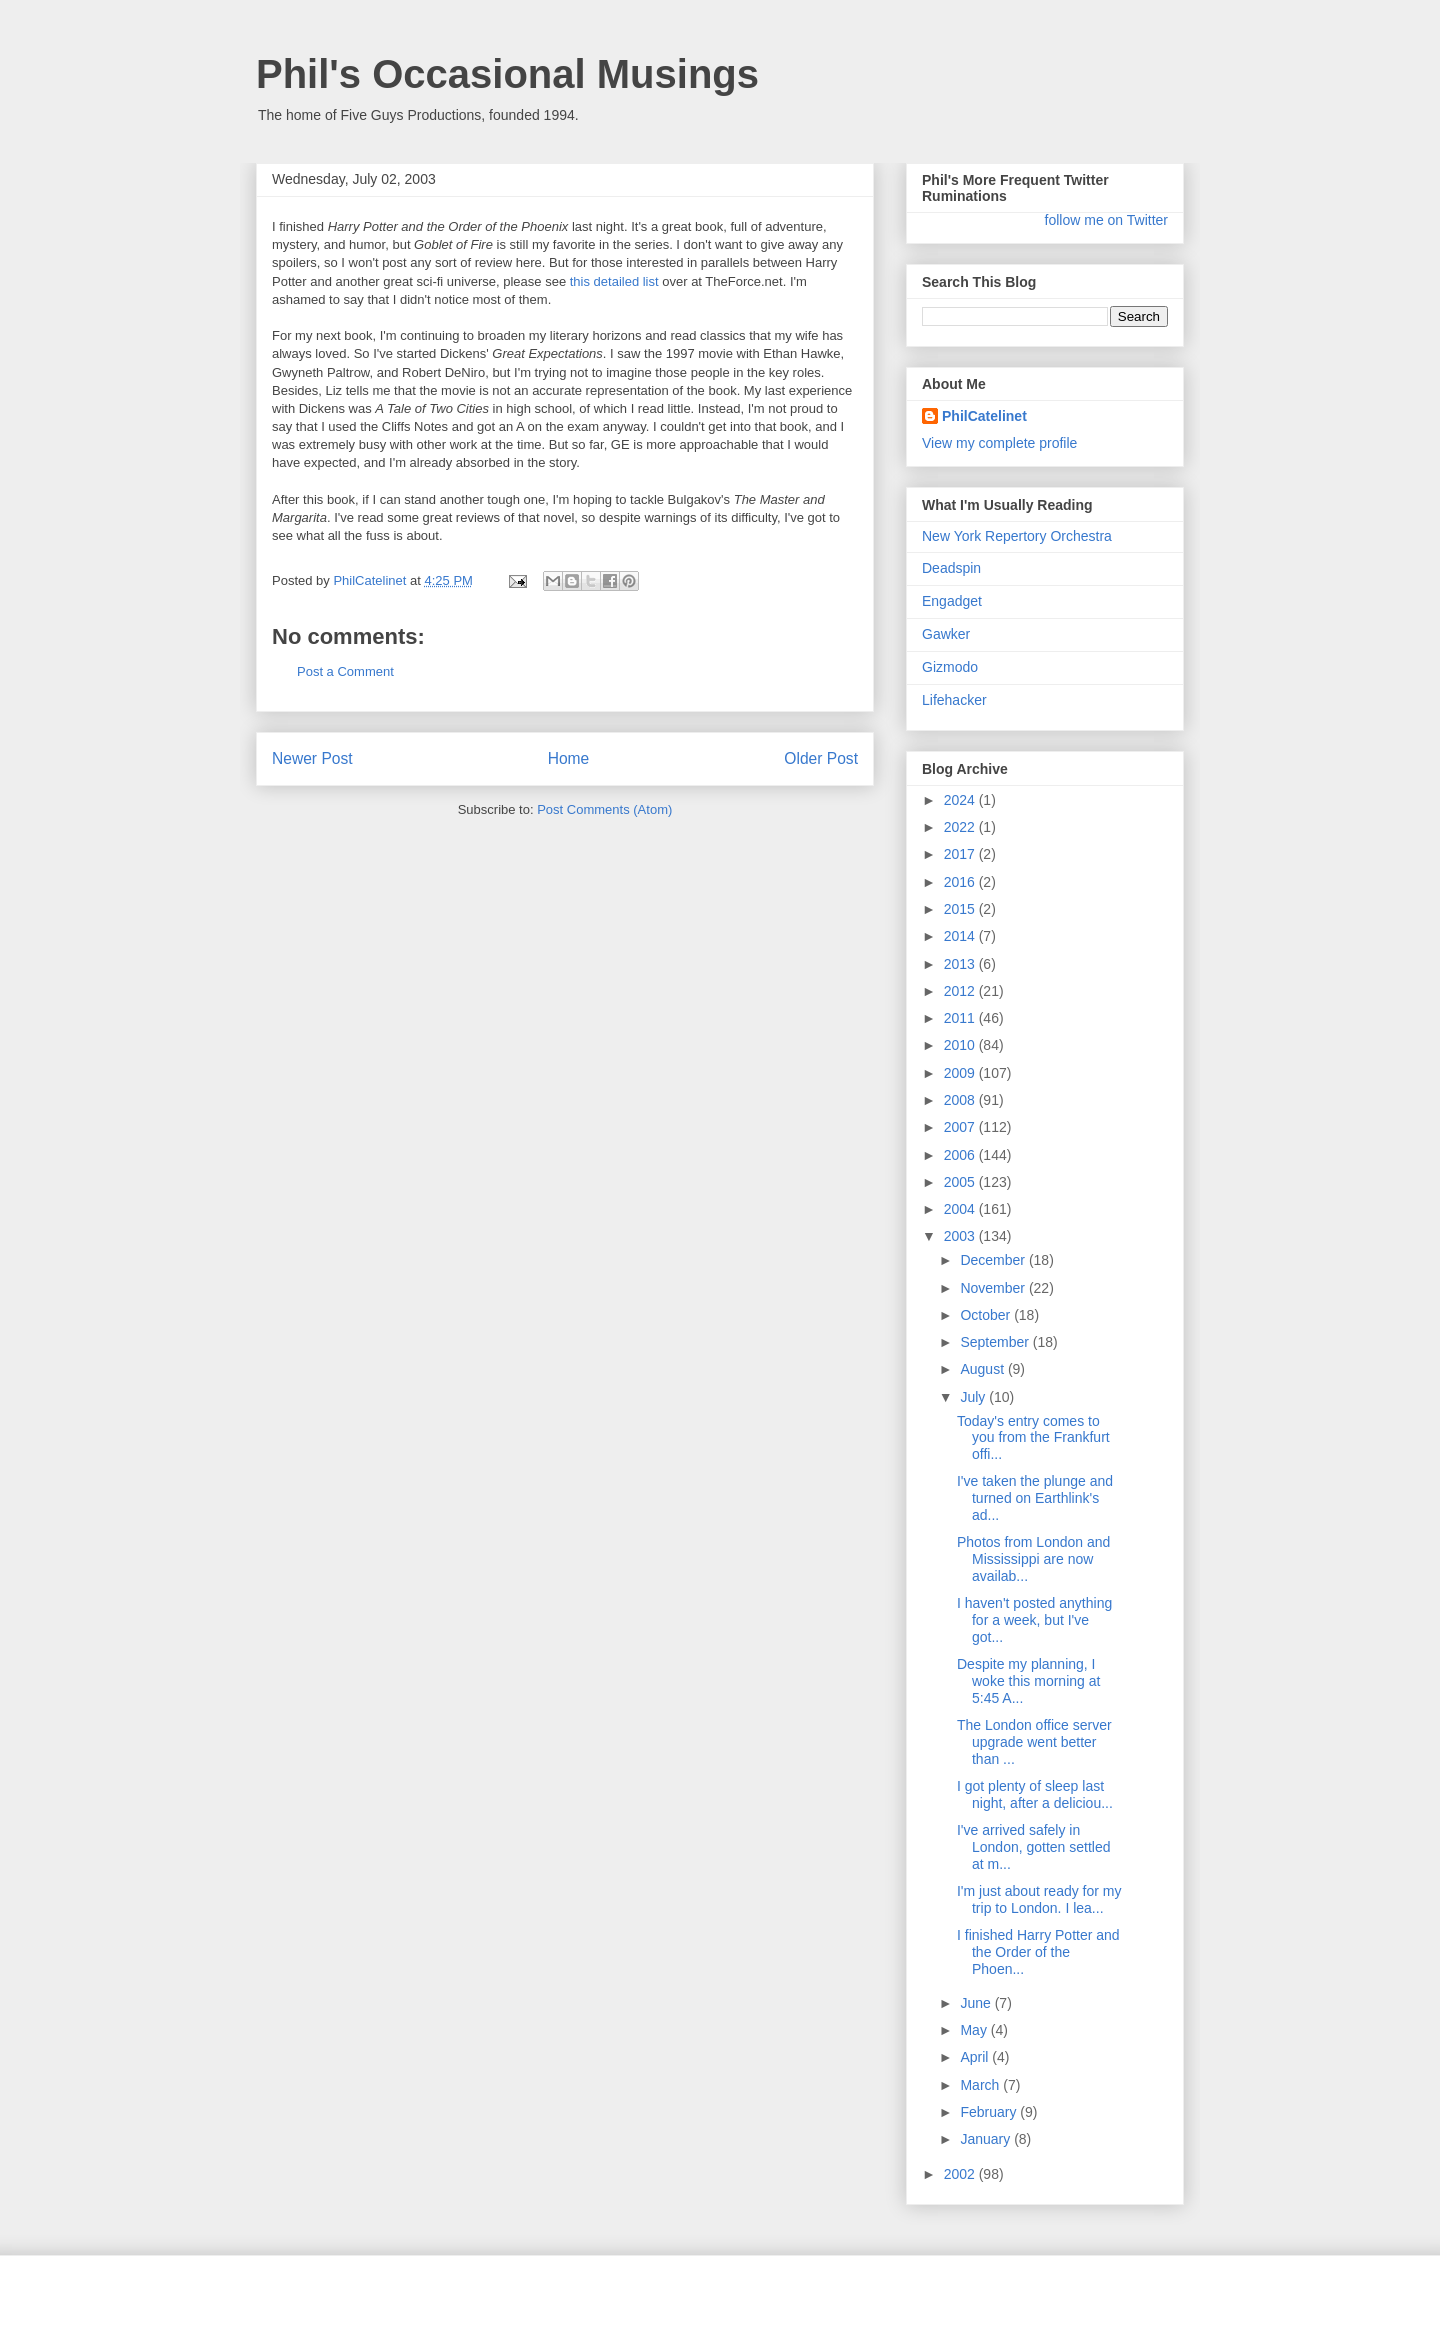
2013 (961, 964)
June (977, 2003)
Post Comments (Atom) (604, 809)
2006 (961, 1155)
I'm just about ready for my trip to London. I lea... (1039, 1899)
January (987, 2139)
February (990, 2112)
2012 (961, 991)
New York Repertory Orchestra (1017, 536)
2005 (961, 1182)
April (976, 2057)
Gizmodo (950, 667)
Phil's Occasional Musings (507, 74)
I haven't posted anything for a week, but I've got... (1034, 1620)
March (981, 2085)
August (983, 1369)
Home (569, 758)
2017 (961, 854)
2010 (961, 1045)
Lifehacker (954, 700)
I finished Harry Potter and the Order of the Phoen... (1038, 1952)
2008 (961, 1100)
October (987, 1315)
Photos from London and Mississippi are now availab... (1033, 1559)
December (994, 1260)
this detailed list (614, 281)
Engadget (952, 601)
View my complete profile (999, 443)
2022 (961, 827)
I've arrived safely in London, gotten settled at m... (1034, 1847)
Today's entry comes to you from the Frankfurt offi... (1033, 1438)
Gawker (946, 634)
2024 (961, 800)
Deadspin (951, 568)
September (996, 1342)
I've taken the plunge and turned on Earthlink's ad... (1035, 1498)
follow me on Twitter (1106, 220)
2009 (961, 1073)
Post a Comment (345, 671)
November (994, 1288)
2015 (961, 909)
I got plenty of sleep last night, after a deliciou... (1035, 1794)
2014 (961, 936)
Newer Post (312, 758)
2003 (961, 1236)
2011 (961, 1018)
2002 (961, 2174)
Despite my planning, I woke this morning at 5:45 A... (1028, 1681)
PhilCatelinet (984, 416)
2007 (961, 1127)
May (975, 2030)
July (974, 1397)
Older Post (821, 758)
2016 (961, 882)
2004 (961, 1209)
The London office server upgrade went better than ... (1034, 1742)
